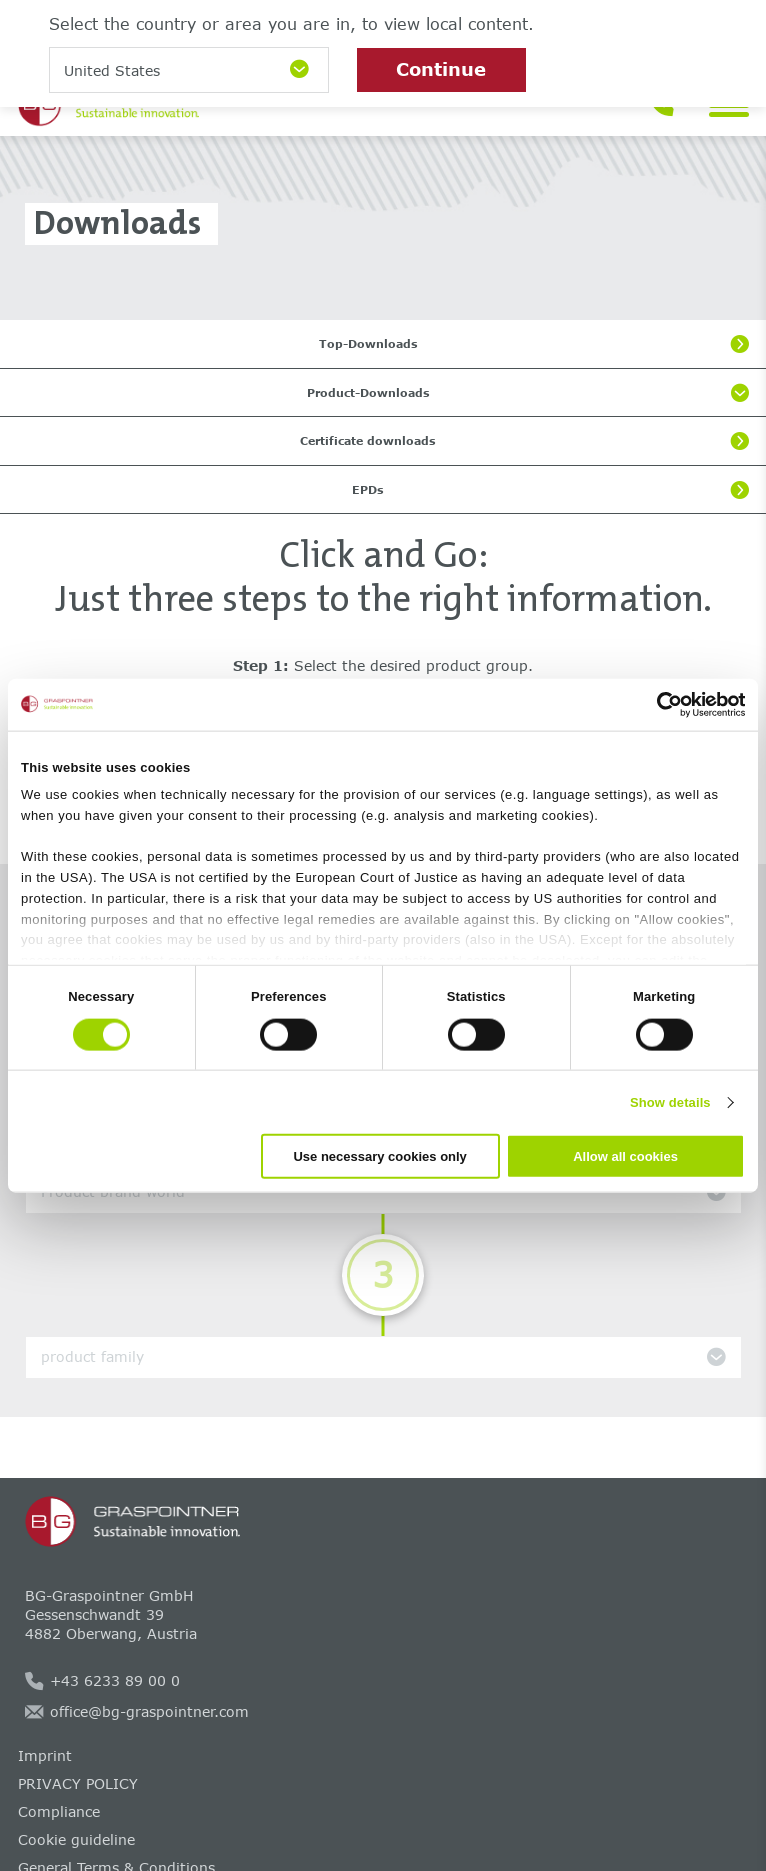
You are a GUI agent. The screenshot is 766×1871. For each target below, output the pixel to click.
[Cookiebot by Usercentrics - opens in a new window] (657, 704)
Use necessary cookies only (379, 1156)
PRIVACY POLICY (78, 1783)
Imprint (45, 1755)
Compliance (59, 1811)
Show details (670, 1101)
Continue (441, 69)
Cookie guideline (76, 1839)
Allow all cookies (625, 1156)
